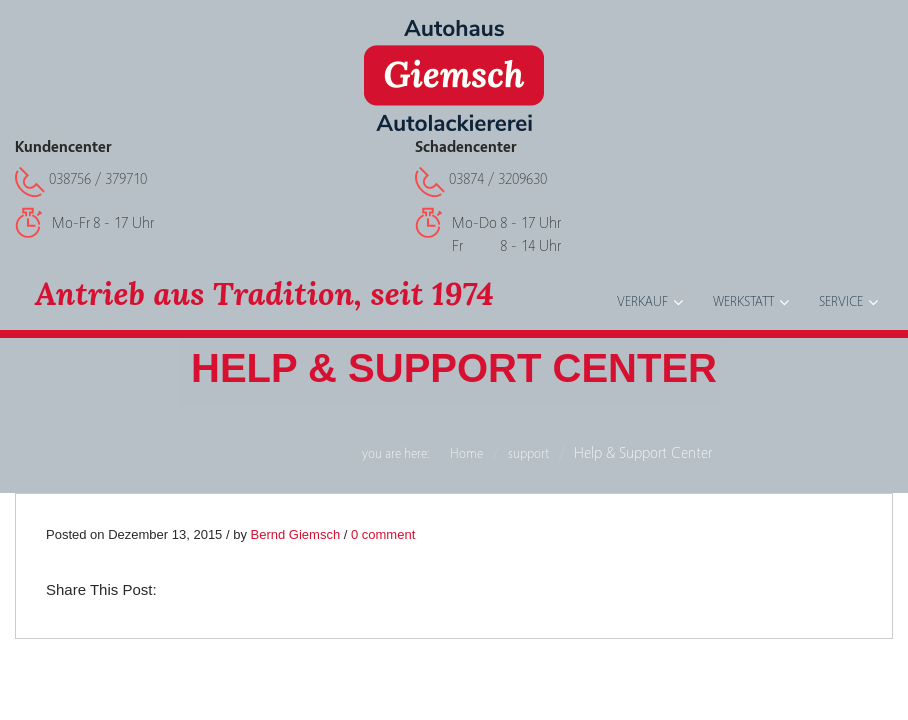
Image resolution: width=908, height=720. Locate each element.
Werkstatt (743, 302)
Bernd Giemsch (296, 534)
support (528, 454)
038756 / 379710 (98, 179)
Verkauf (642, 302)
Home (466, 454)
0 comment (383, 534)
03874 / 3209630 (498, 179)
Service (841, 302)
